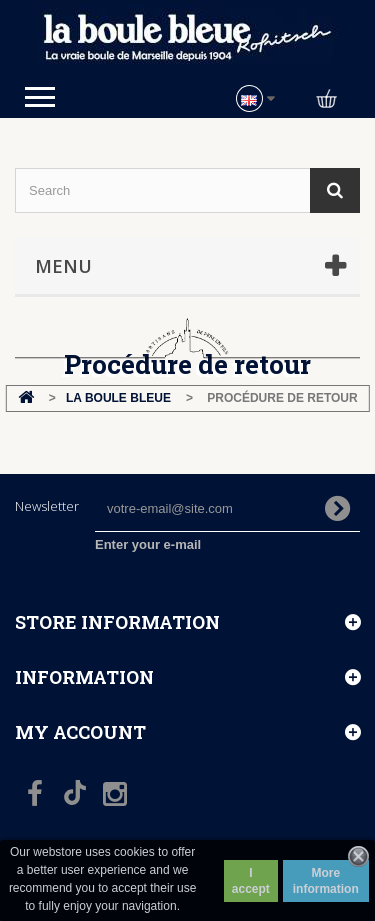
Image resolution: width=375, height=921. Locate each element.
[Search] (335, 190)
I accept (251, 881)
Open (40, 97)
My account (80, 732)
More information (326, 881)
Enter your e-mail (148, 544)
